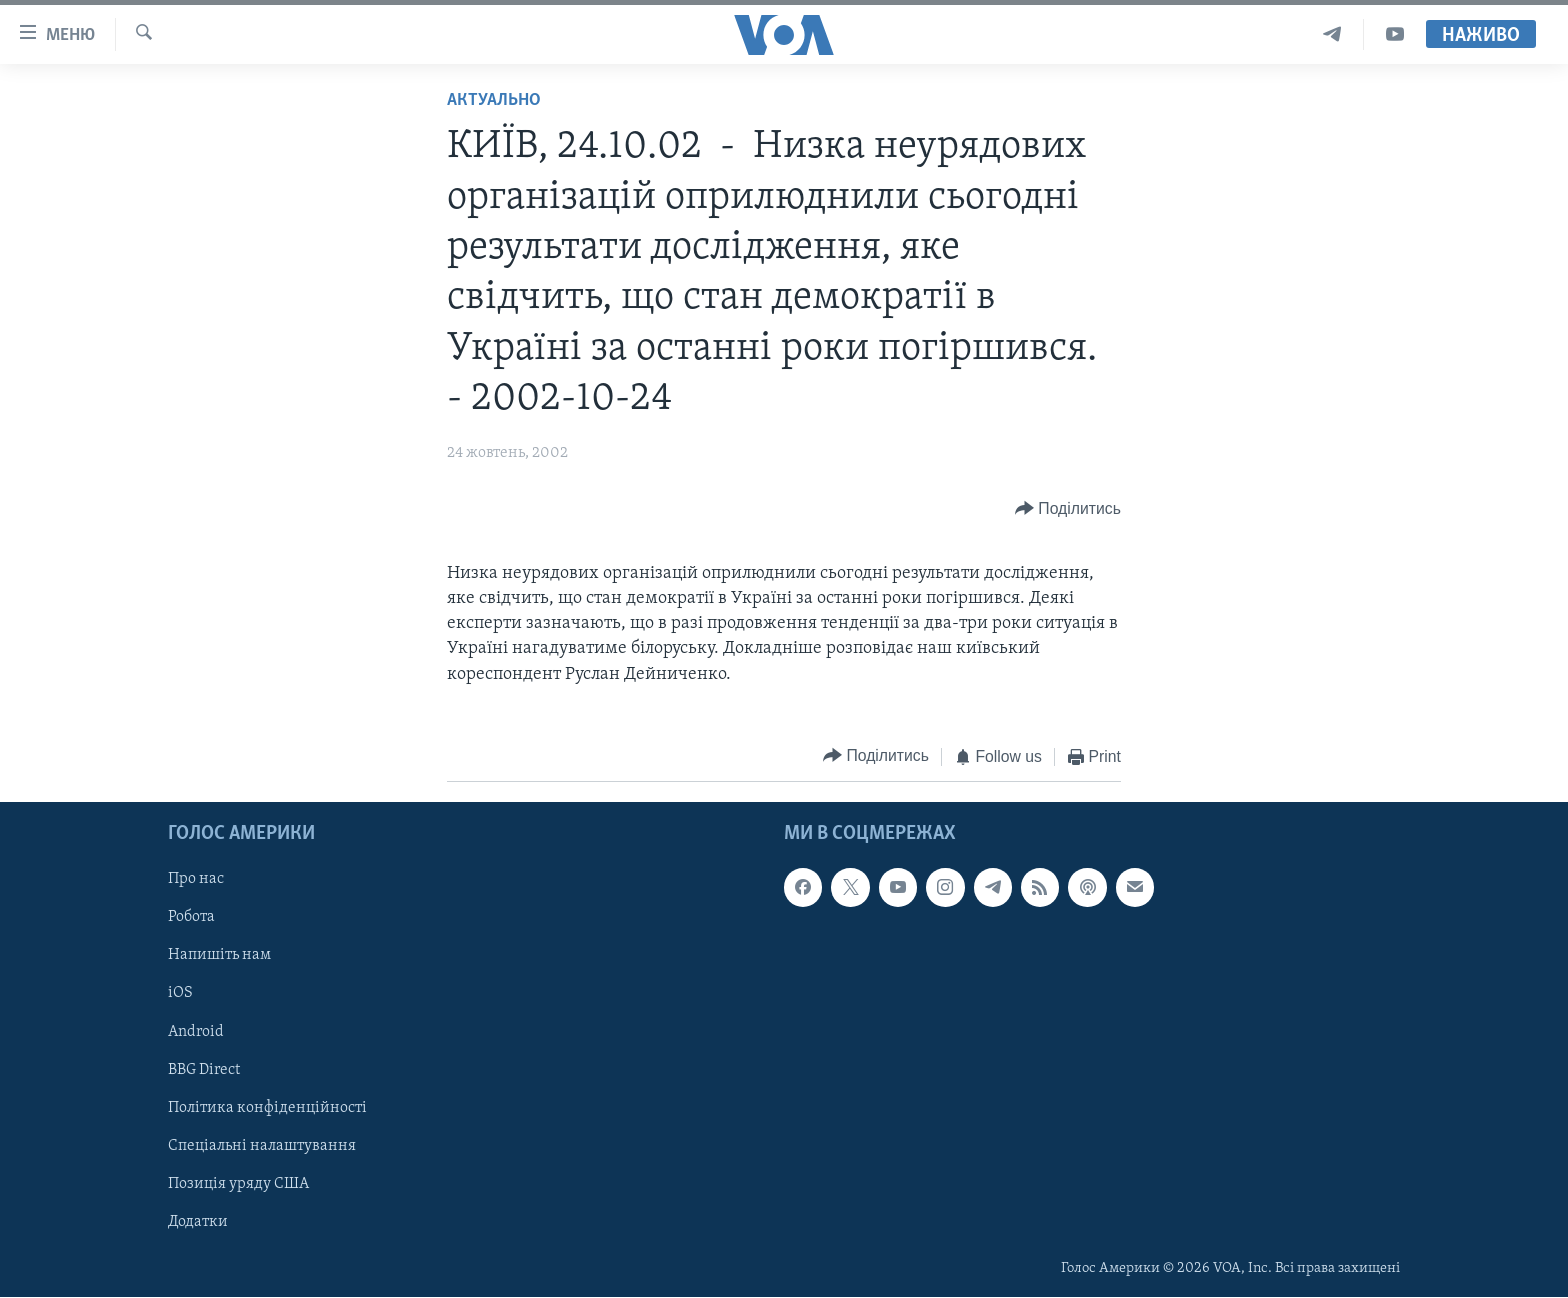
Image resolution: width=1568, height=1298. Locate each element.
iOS (180, 994)
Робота (191, 918)
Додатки (198, 1222)
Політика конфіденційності (267, 1108)
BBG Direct (204, 1070)
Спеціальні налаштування (262, 1146)
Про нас (196, 880)
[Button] (1068, 509)
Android (196, 1032)
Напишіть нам (219, 956)
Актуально (494, 100)
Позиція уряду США (238, 1184)
